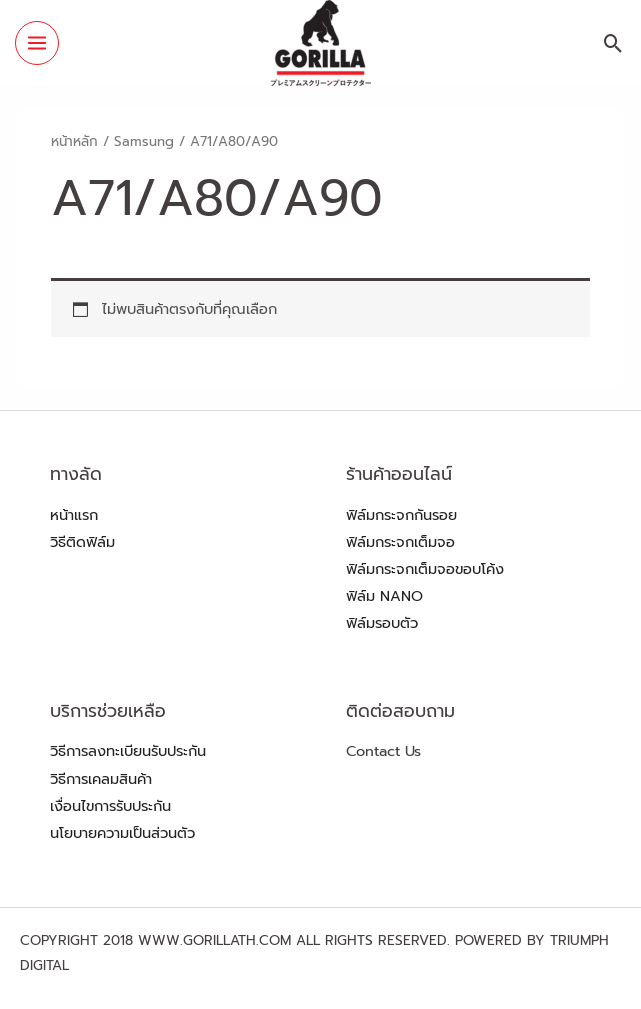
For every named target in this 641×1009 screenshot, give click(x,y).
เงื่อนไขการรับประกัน (110, 806)
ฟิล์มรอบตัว (382, 623)
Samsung (144, 141)
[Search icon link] (613, 43)
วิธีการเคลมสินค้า (101, 779)
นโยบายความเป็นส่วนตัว (122, 833)
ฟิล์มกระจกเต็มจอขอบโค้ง (425, 569)
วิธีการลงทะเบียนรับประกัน (128, 751)
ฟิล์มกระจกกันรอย (401, 515)
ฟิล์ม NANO (384, 596)
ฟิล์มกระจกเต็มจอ (400, 542)
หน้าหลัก (74, 141)
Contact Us (383, 751)
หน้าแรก (74, 515)
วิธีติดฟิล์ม (82, 542)
